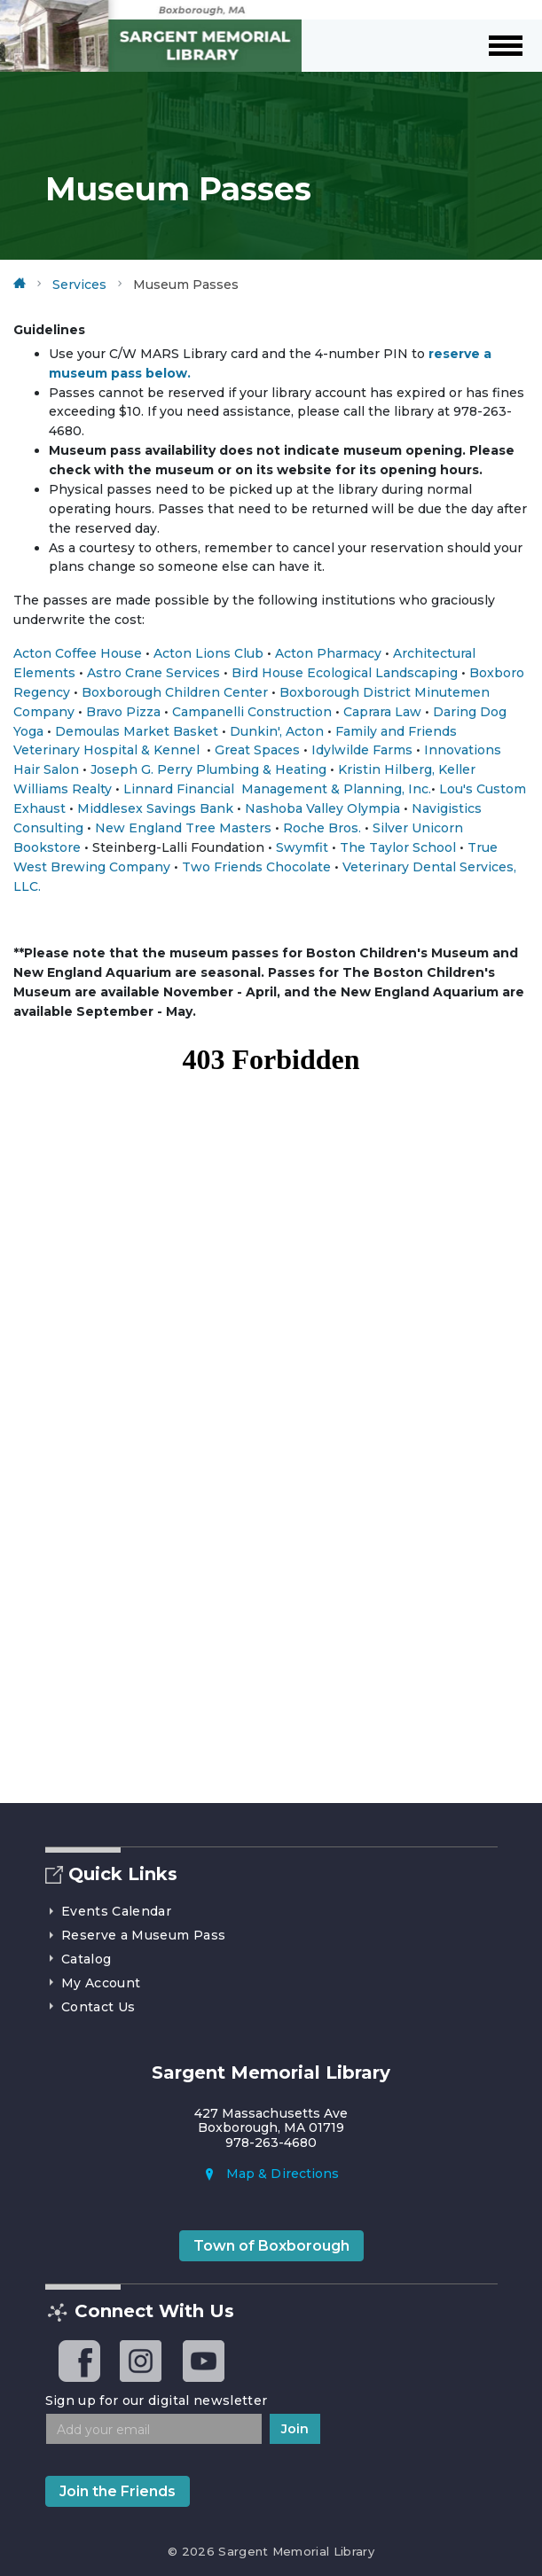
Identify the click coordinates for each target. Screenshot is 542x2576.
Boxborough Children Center (175, 692)
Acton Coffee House (77, 653)
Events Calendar (108, 1911)
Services (79, 285)
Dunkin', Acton (277, 731)
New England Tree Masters (185, 828)
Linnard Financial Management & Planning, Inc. (277, 789)
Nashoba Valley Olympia (322, 808)
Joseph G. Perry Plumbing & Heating (208, 769)
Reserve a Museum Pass (135, 1935)
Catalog (78, 1959)
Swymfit (302, 847)
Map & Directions (270, 2174)
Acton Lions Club (208, 653)
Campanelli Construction (252, 712)
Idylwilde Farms (361, 750)
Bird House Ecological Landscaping (345, 673)
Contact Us (90, 2007)
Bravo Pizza (123, 712)
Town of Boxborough (271, 2245)
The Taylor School (398, 847)
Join (295, 2429)
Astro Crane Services (153, 673)
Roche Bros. (322, 828)
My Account (93, 1983)
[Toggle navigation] (510, 45)
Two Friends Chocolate (256, 867)
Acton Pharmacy (328, 653)
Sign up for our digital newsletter (156, 2400)
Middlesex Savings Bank (155, 808)
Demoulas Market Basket (136, 731)
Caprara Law (382, 712)
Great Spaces (257, 750)
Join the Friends (117, 2491)
